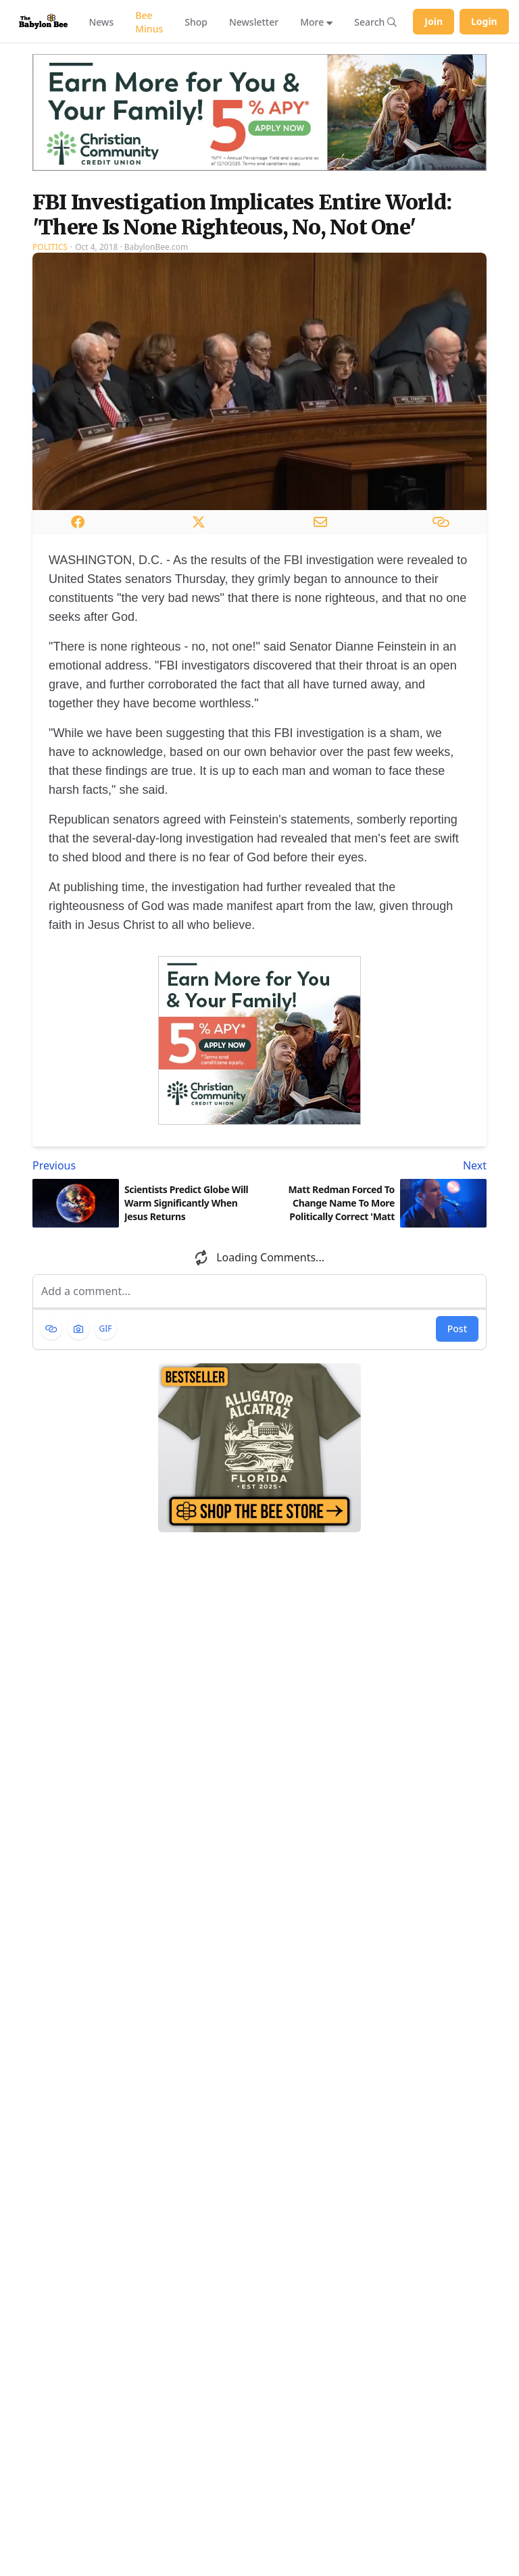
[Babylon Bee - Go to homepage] (43, 21)
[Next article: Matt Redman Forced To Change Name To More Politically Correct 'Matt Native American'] (376, 1165)
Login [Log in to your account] (484, 21)
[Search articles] (375, 21)
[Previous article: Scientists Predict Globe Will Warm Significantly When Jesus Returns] (143, 1165)
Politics (50, 247)
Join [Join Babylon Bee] (433, 21)
